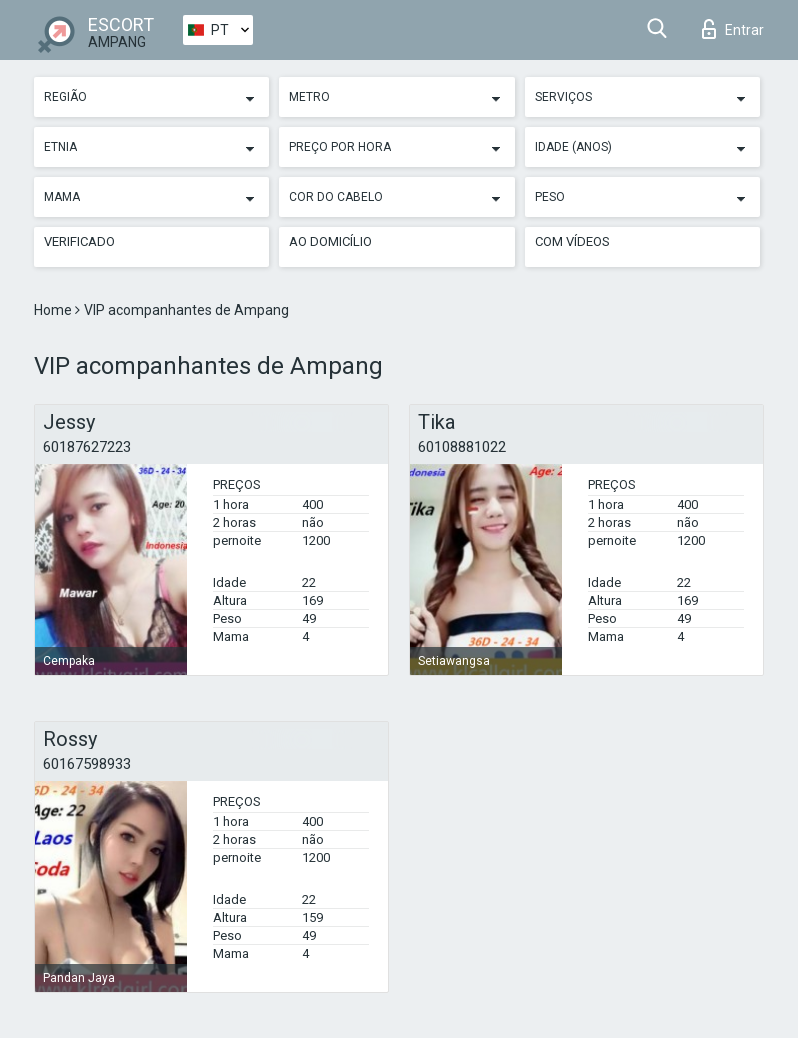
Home (54, 310)
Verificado (79, 241)
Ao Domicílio (330, 241)
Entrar (733, 29)
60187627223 (87, 447)
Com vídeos (572, 241)
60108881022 (462, 447)
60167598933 (87, 764)
